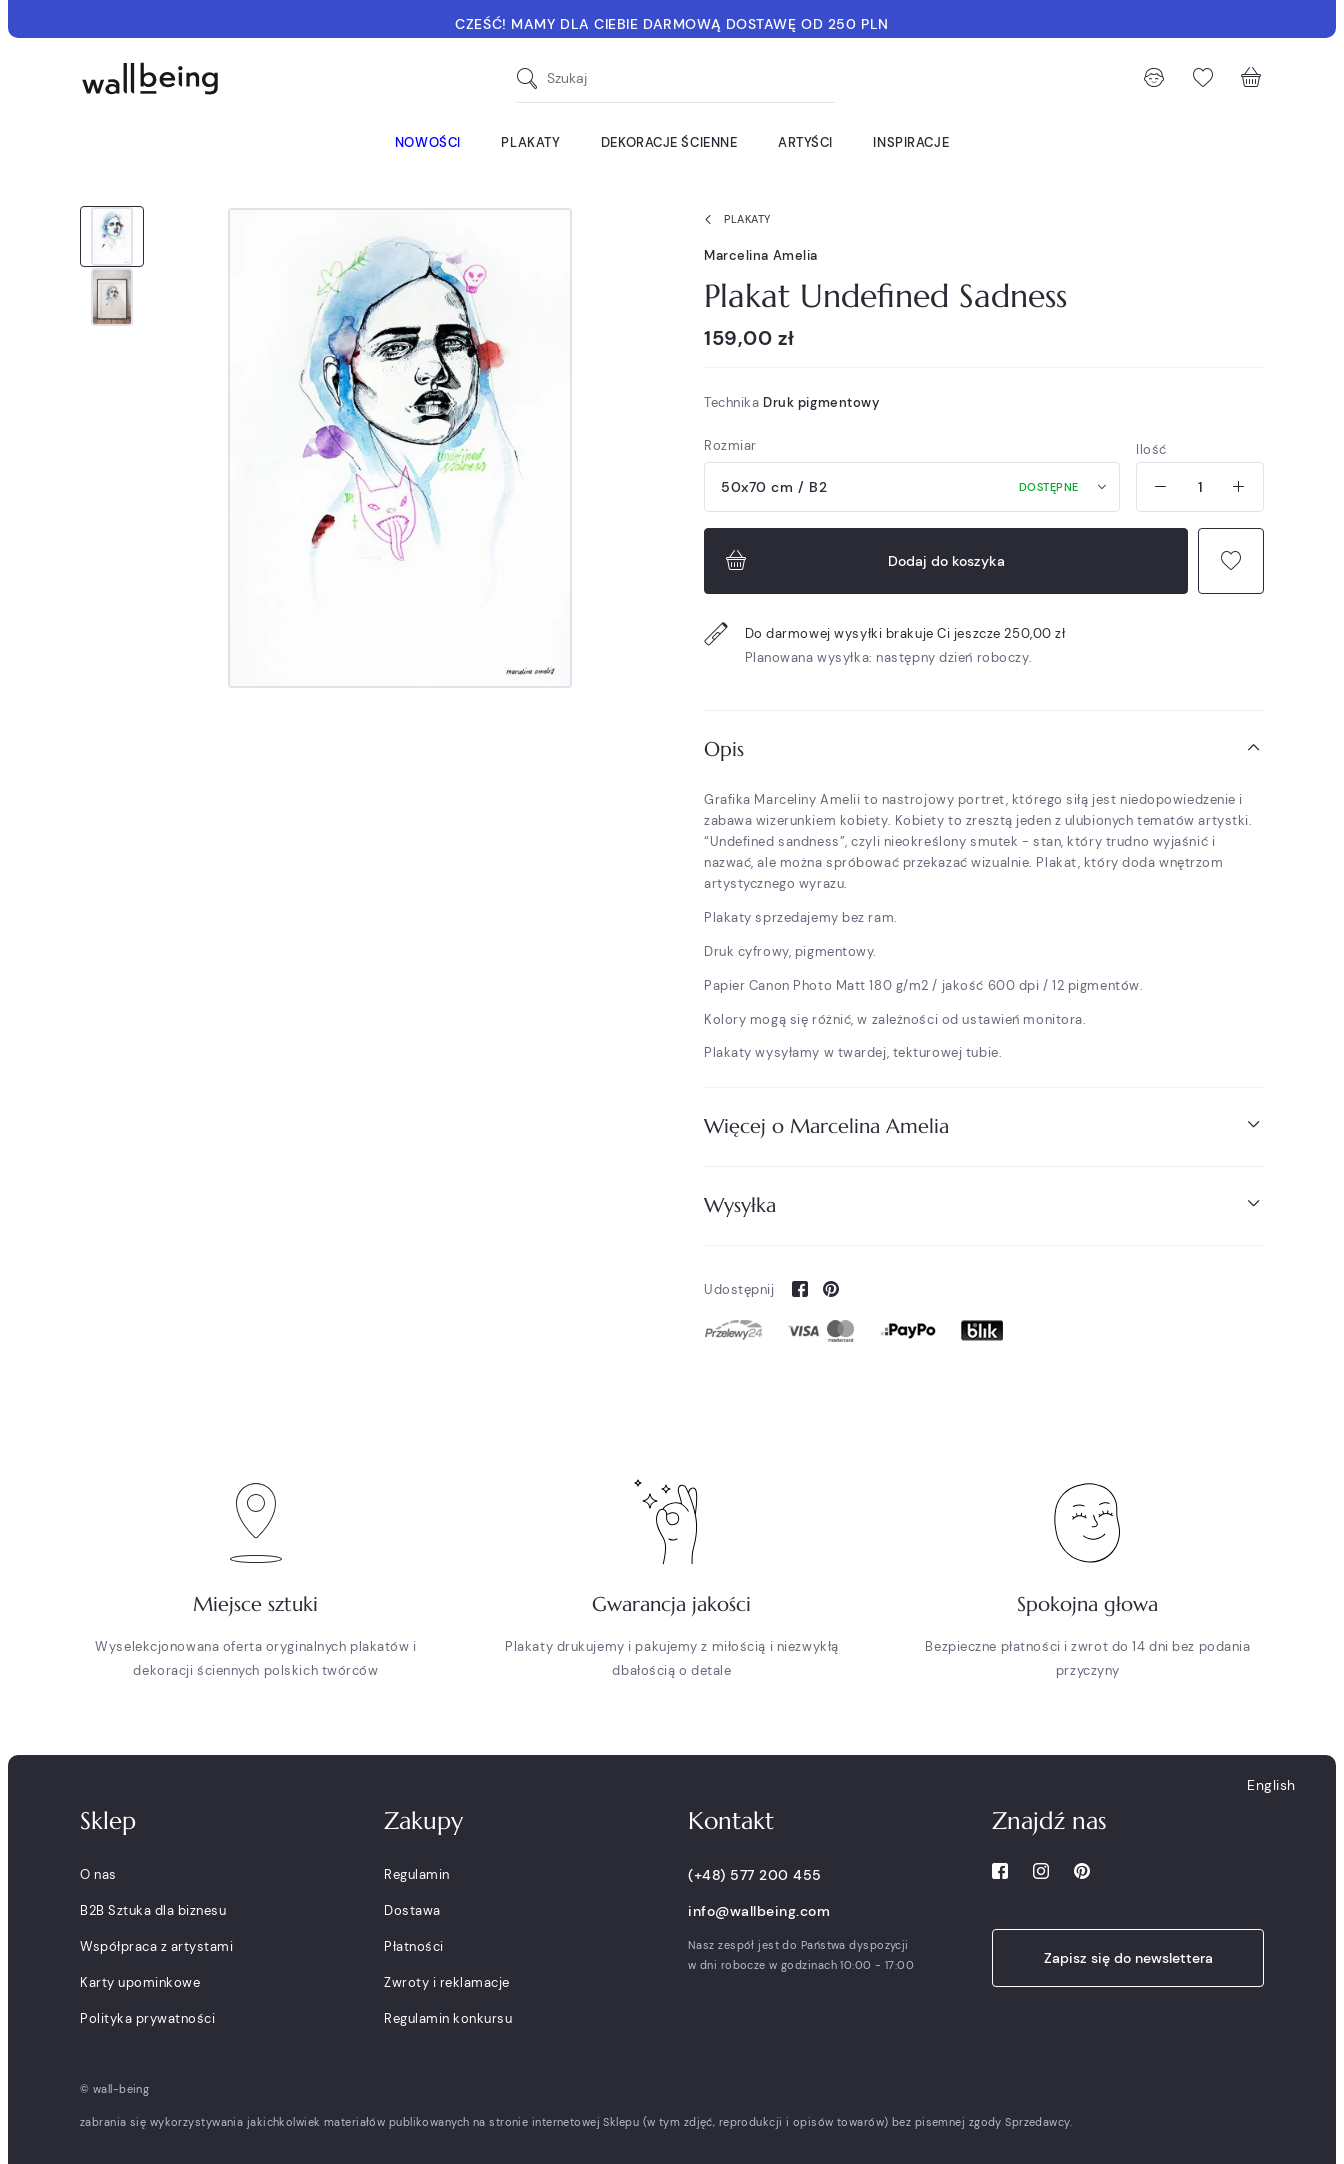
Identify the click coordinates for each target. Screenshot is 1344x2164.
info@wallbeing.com (759, 1911)
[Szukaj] (532, 78)
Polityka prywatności (147, 2018)
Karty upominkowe (140, 1982)
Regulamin (417, 1874)
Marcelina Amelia (761, 255)
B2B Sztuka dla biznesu (153, 1910)
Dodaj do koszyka (863, 561)
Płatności (414, 1946)
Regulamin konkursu (448, 2018)
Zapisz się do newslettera (1128, 1958)
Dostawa (412, 1910)
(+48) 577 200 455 (755, 1875)
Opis (984, 748)
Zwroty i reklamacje (447, 1982)
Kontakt (731, 1821)
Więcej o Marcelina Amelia (984, 1125)
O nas (98, 1874)
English (1271, 1785)
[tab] (984, 749)
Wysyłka (984, 1204)
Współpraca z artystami (156, 1946)
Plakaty (733, 220)
